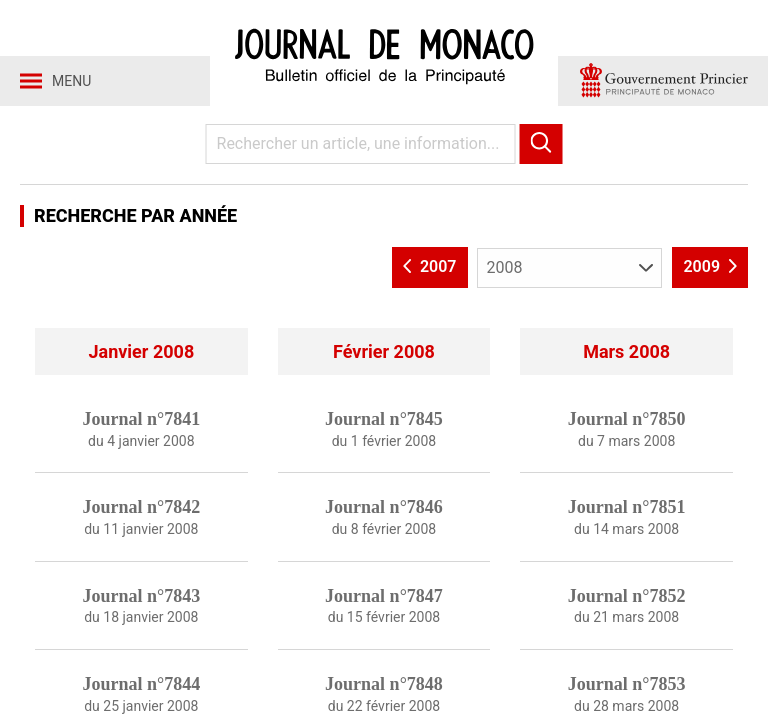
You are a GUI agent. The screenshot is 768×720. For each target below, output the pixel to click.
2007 (430, 267)
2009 (710, 267)
